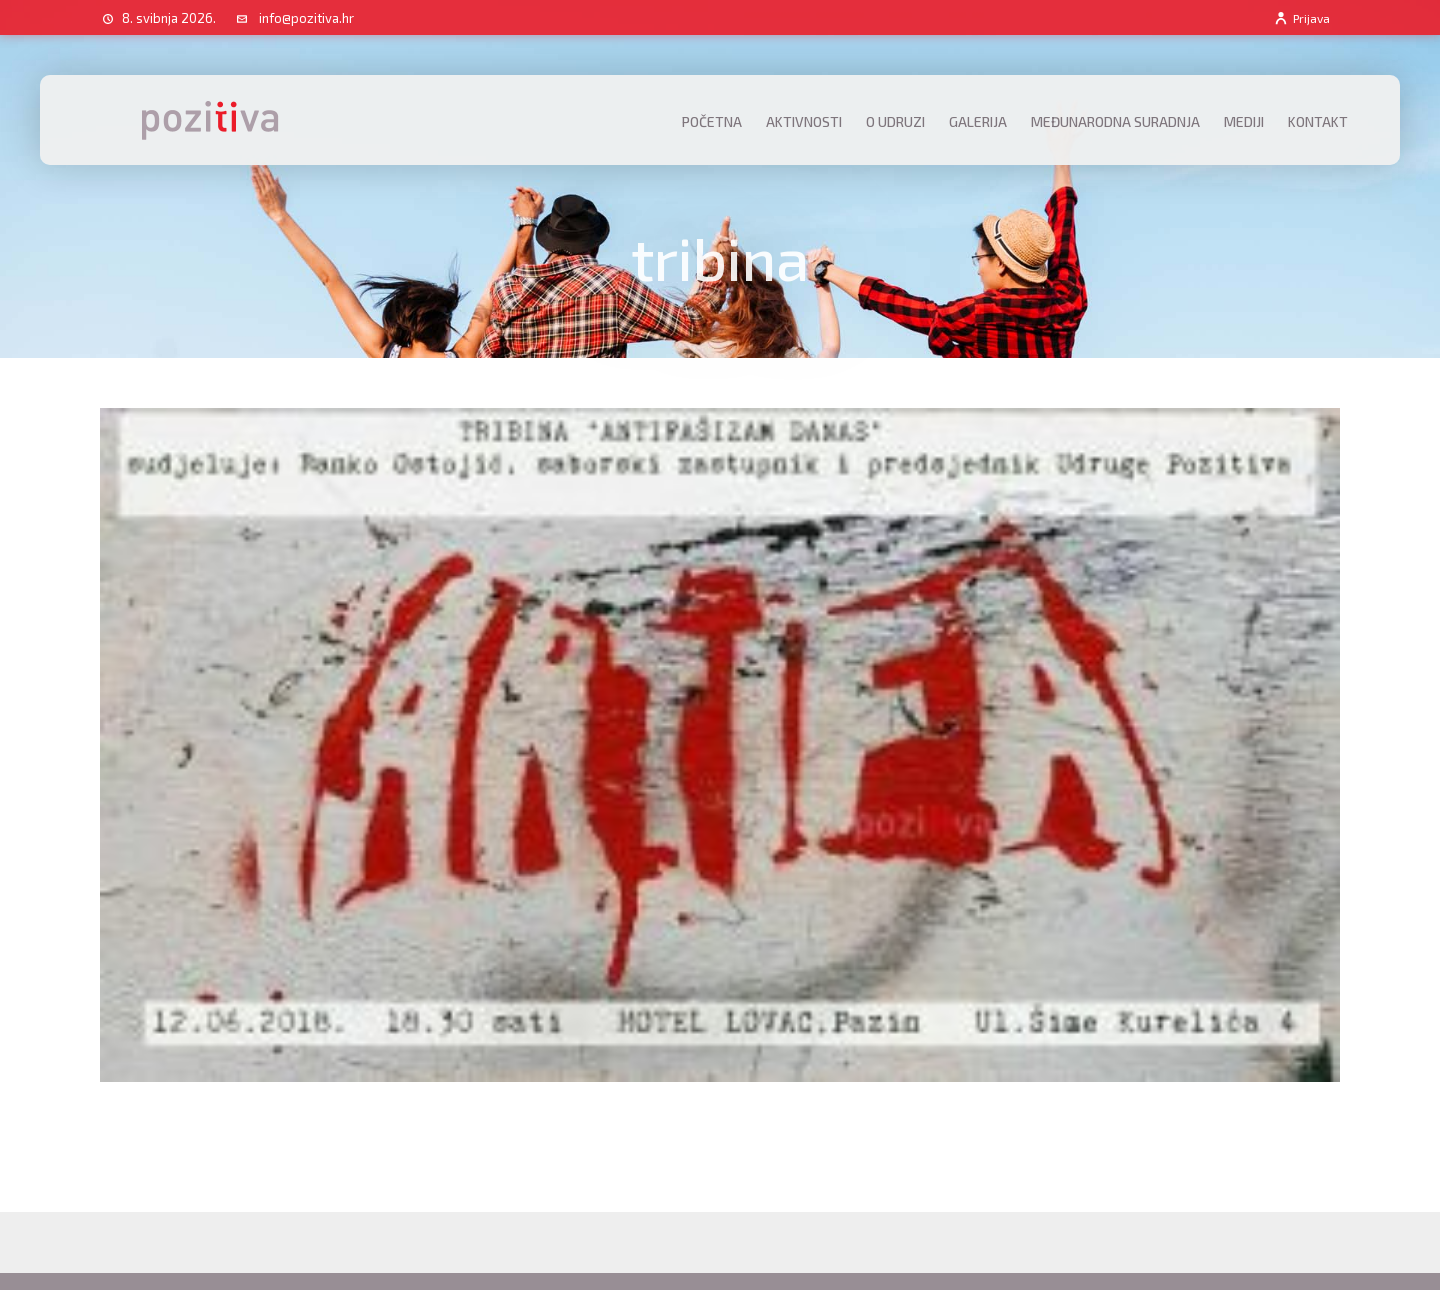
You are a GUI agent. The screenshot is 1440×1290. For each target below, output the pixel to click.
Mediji (1244, 121)
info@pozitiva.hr (306, 18)
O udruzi (895, 121)
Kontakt (1318, 121)
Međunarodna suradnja (1115, 121)
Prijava (1301, 18)
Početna (712, 121)
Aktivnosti (804, 121)
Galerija (978, 121)
